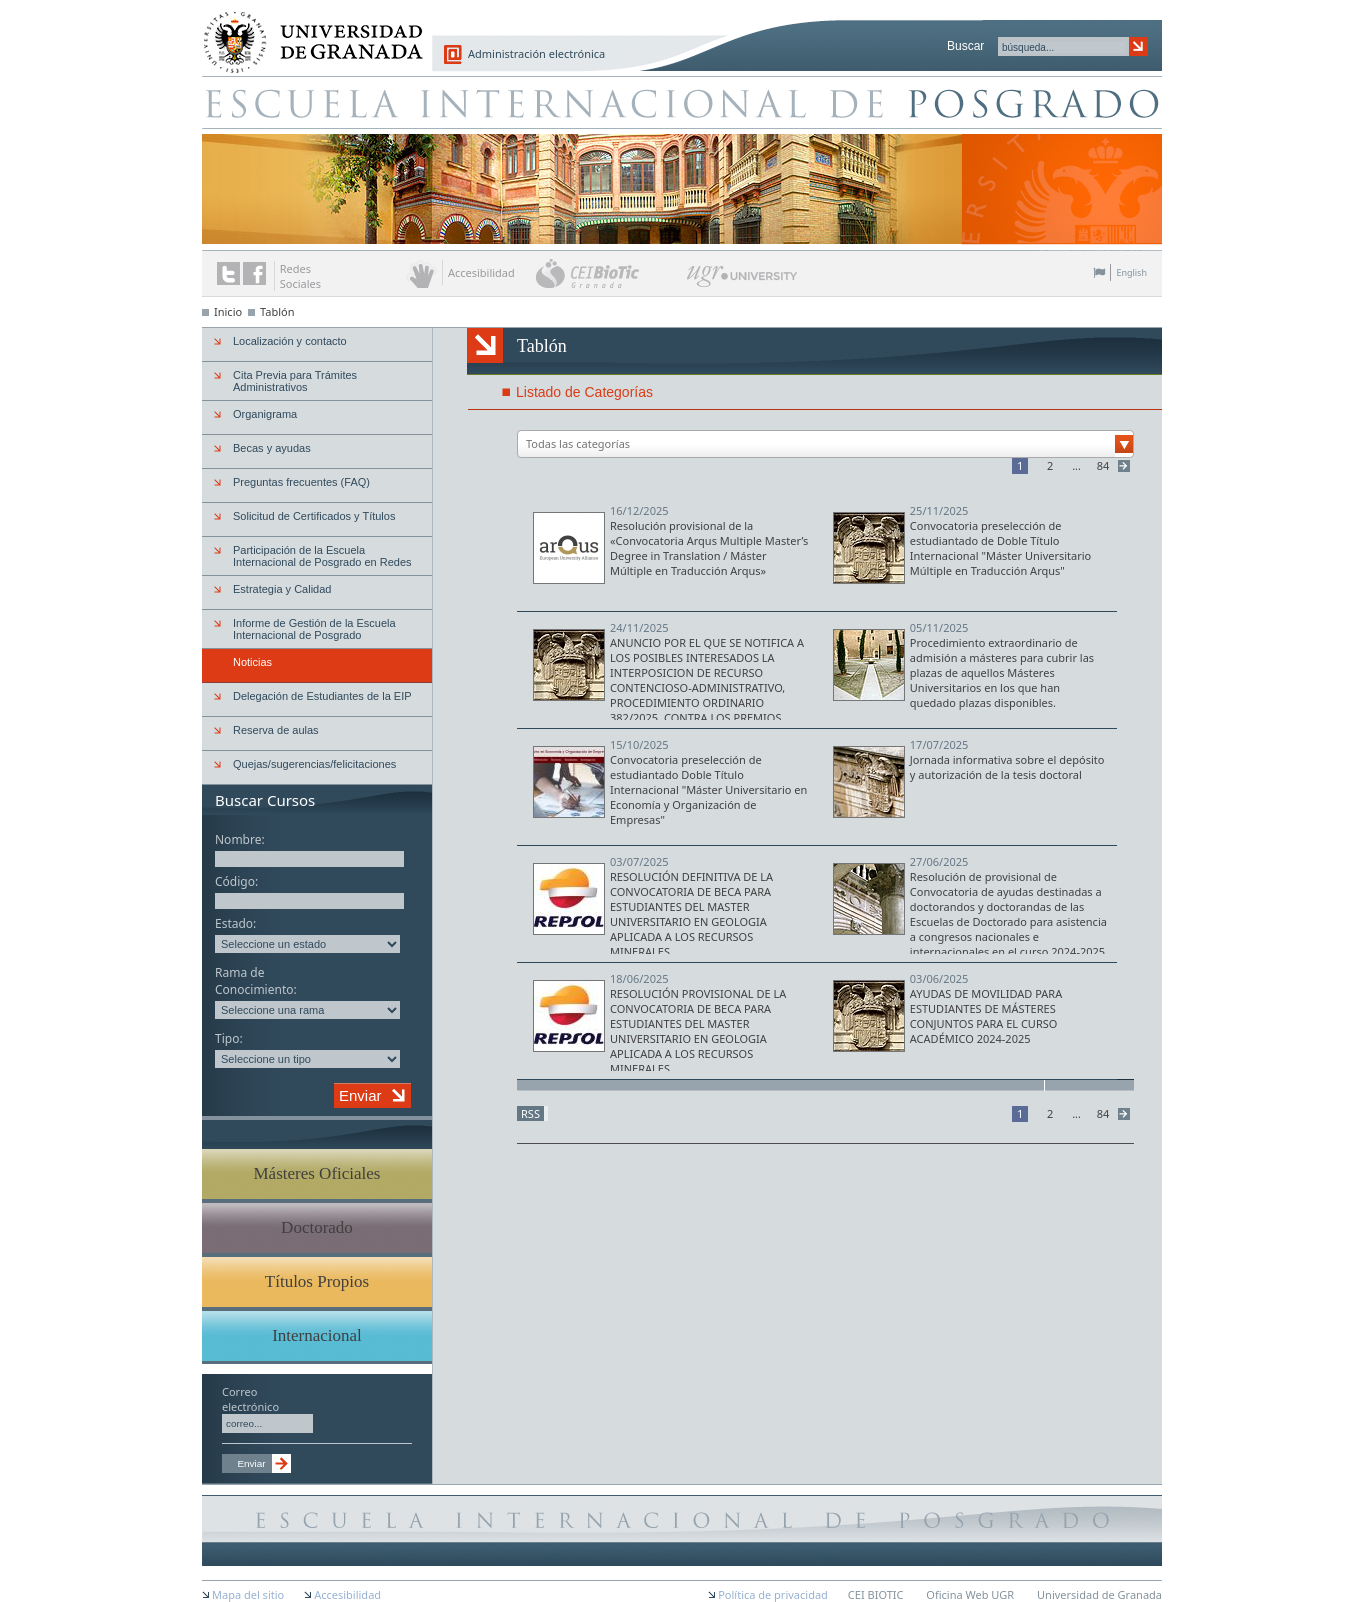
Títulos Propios (317, 1281)
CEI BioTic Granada (609, 273)
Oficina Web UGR (970, 1594)
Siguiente (1126, 466)
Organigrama (265, 414)
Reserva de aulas (276, 730)
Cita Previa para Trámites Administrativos (295, 381)
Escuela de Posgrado (682, 102)
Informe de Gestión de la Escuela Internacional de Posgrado (314, 629)
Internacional (317, 1335)
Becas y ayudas (272, 448)
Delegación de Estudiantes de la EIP (322, 696)
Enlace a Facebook (254, 273)
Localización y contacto (290, 341)
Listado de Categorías (584, 392)
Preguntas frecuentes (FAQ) (301, 482)
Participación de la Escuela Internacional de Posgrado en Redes (322, 556)
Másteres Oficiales (317, 1173)
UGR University (742, 281)
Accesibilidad (347, 1594)
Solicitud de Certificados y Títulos (314, 516)
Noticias (252, 662)
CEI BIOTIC (876, 1594)
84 (1103, 465)
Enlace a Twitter (228, 273)
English (1131, 272)
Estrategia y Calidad (282, 589)
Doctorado (317, 1227)
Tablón (277, 311)
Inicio (228, 311)
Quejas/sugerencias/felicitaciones (314, 764)
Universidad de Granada (306, 31)
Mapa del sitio (248, 1594)
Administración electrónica (536, 53)
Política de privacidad (773, 1594)
